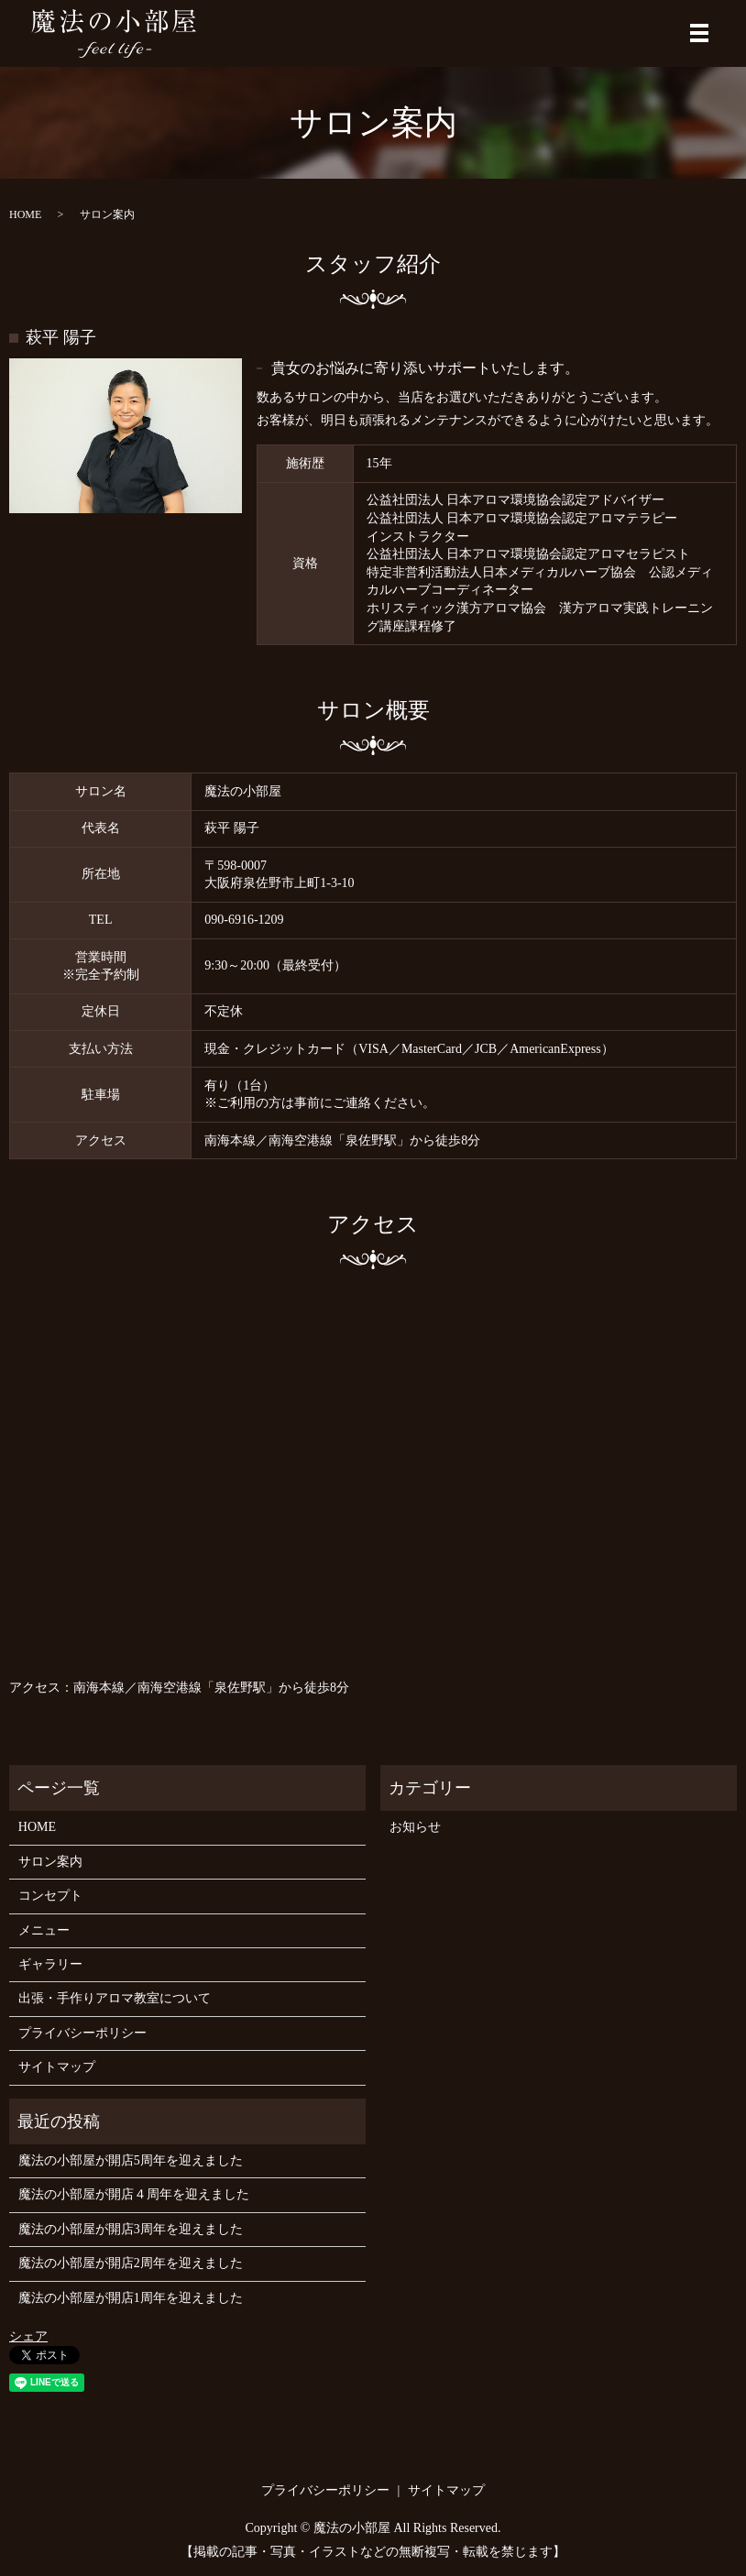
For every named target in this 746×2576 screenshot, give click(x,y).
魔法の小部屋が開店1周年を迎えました (130, 2298)
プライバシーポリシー (82, 2033)
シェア (28, 2336)
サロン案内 (50, 1862)
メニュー (44, 1930)
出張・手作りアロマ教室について (114, 1999)
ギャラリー (50, 1964)
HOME (25, 214)
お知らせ (415, 1828)
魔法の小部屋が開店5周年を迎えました (130, 2160)
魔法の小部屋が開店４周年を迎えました (133, 2195)
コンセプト (50, 1896)
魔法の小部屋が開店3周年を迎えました (130, 2229)
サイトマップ (56, 2068)
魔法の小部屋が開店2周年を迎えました (130, 2264)
